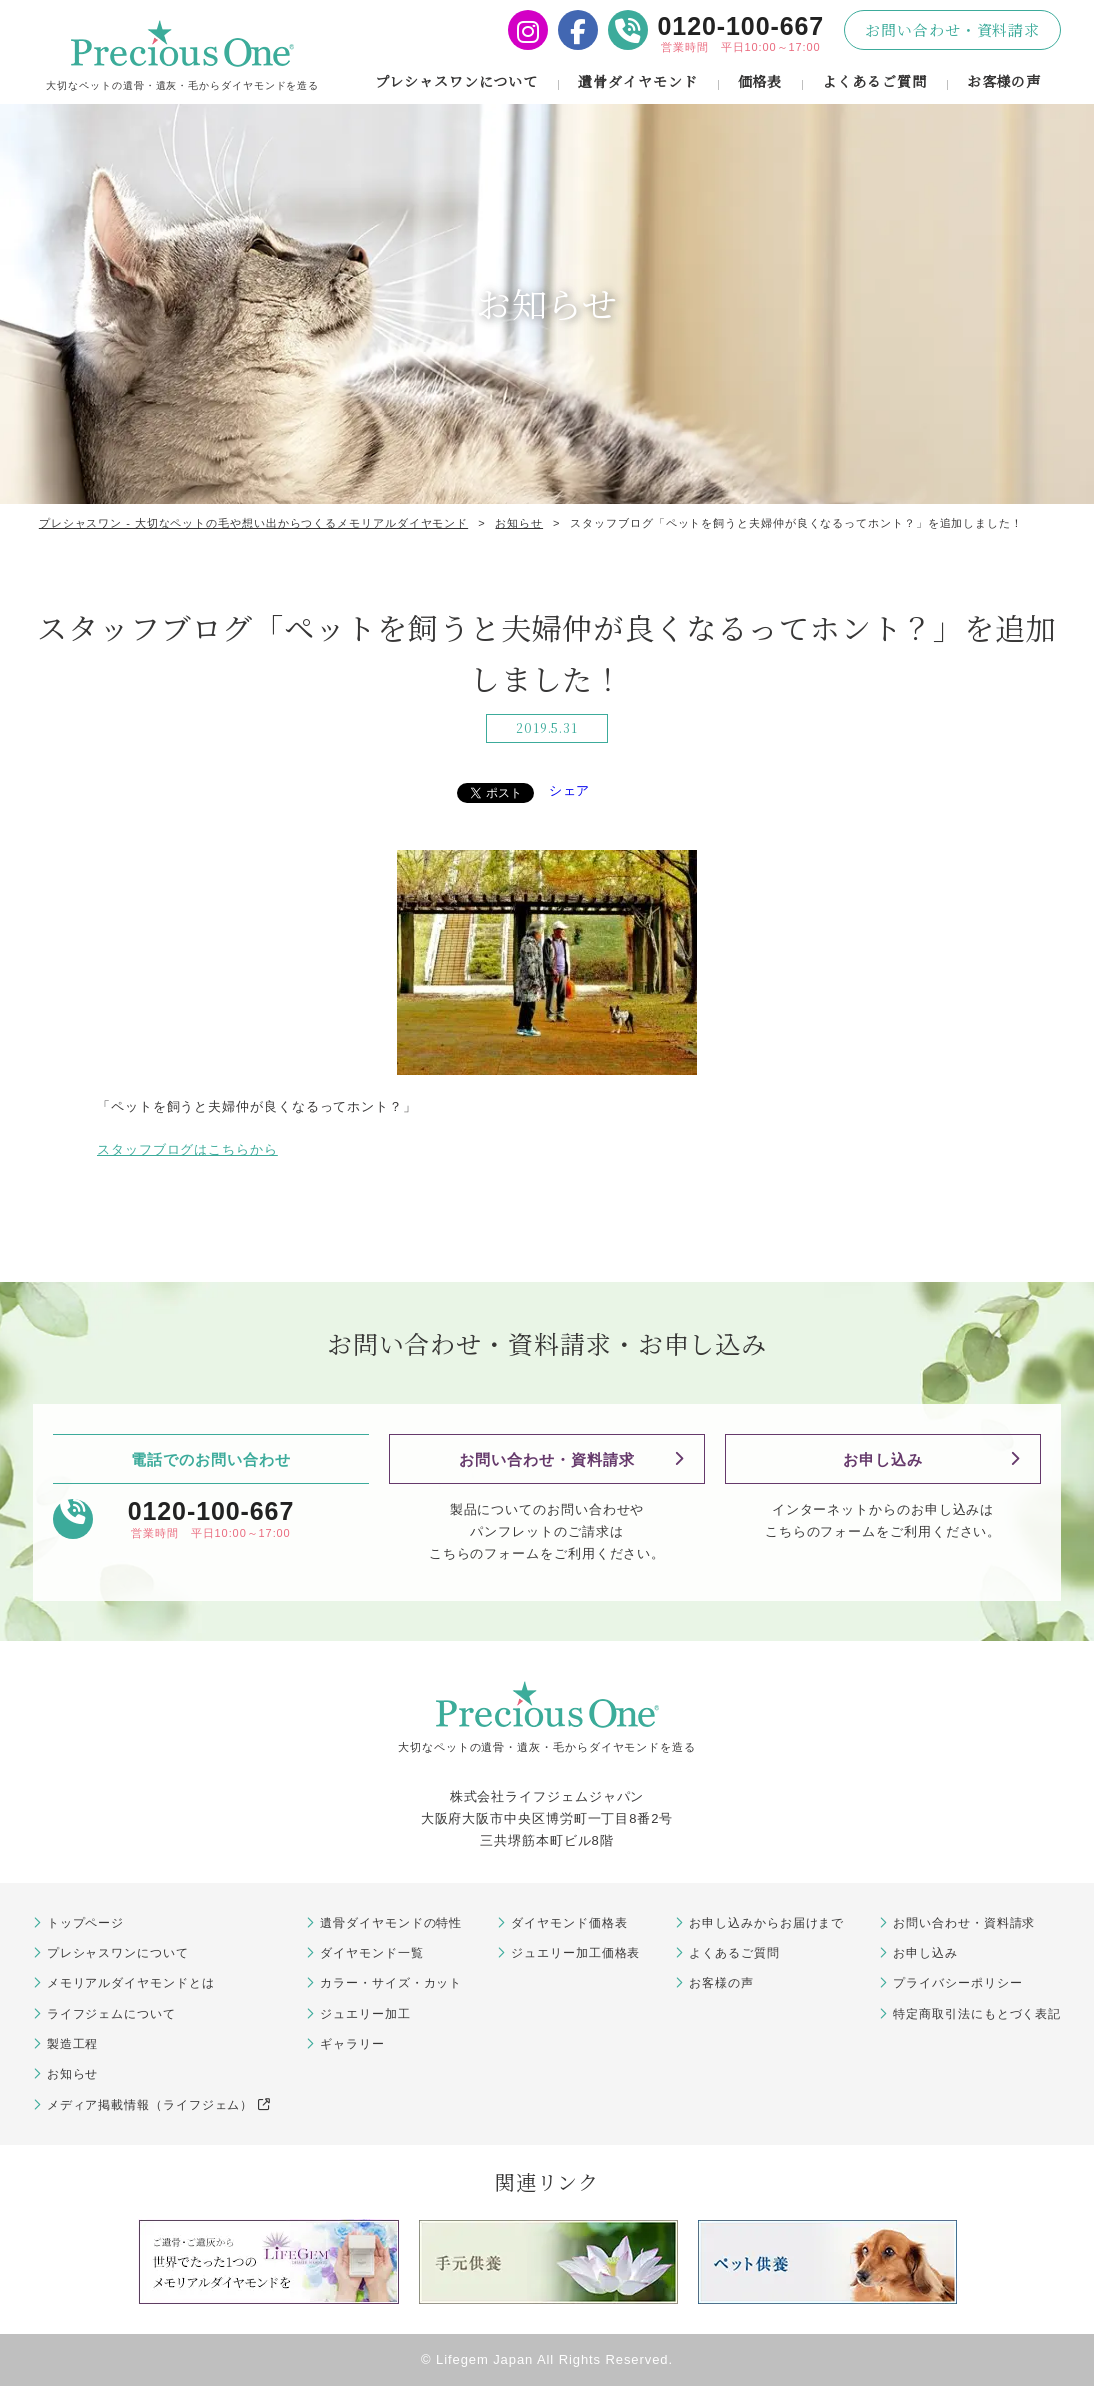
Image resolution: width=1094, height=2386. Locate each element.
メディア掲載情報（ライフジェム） (159, 2105)
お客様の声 (1004, 81)
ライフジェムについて (111, 2014)
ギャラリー (352, 2044)
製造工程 (73, 2044)
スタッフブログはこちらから (187, 1149)
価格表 (760, 81)
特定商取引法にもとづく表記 (977, 2014)
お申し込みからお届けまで (766, 1923)
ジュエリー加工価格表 (575, 1953)
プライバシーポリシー (957, 1983)
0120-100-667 (741, 26)
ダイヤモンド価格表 (569, 1923)
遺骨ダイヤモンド (637, 81)
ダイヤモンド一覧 (371, 1953)
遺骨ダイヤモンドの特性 (391, 1923)
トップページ (85, 1923)
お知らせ (73, 2074)
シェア (570, 790)
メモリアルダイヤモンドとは (131, 1983)
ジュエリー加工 (365, 2014)
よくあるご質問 (874, 81)
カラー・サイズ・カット (391, 1983)
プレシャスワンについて (456, 81)
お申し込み (883, 1459)
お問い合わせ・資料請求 (952, 29)
